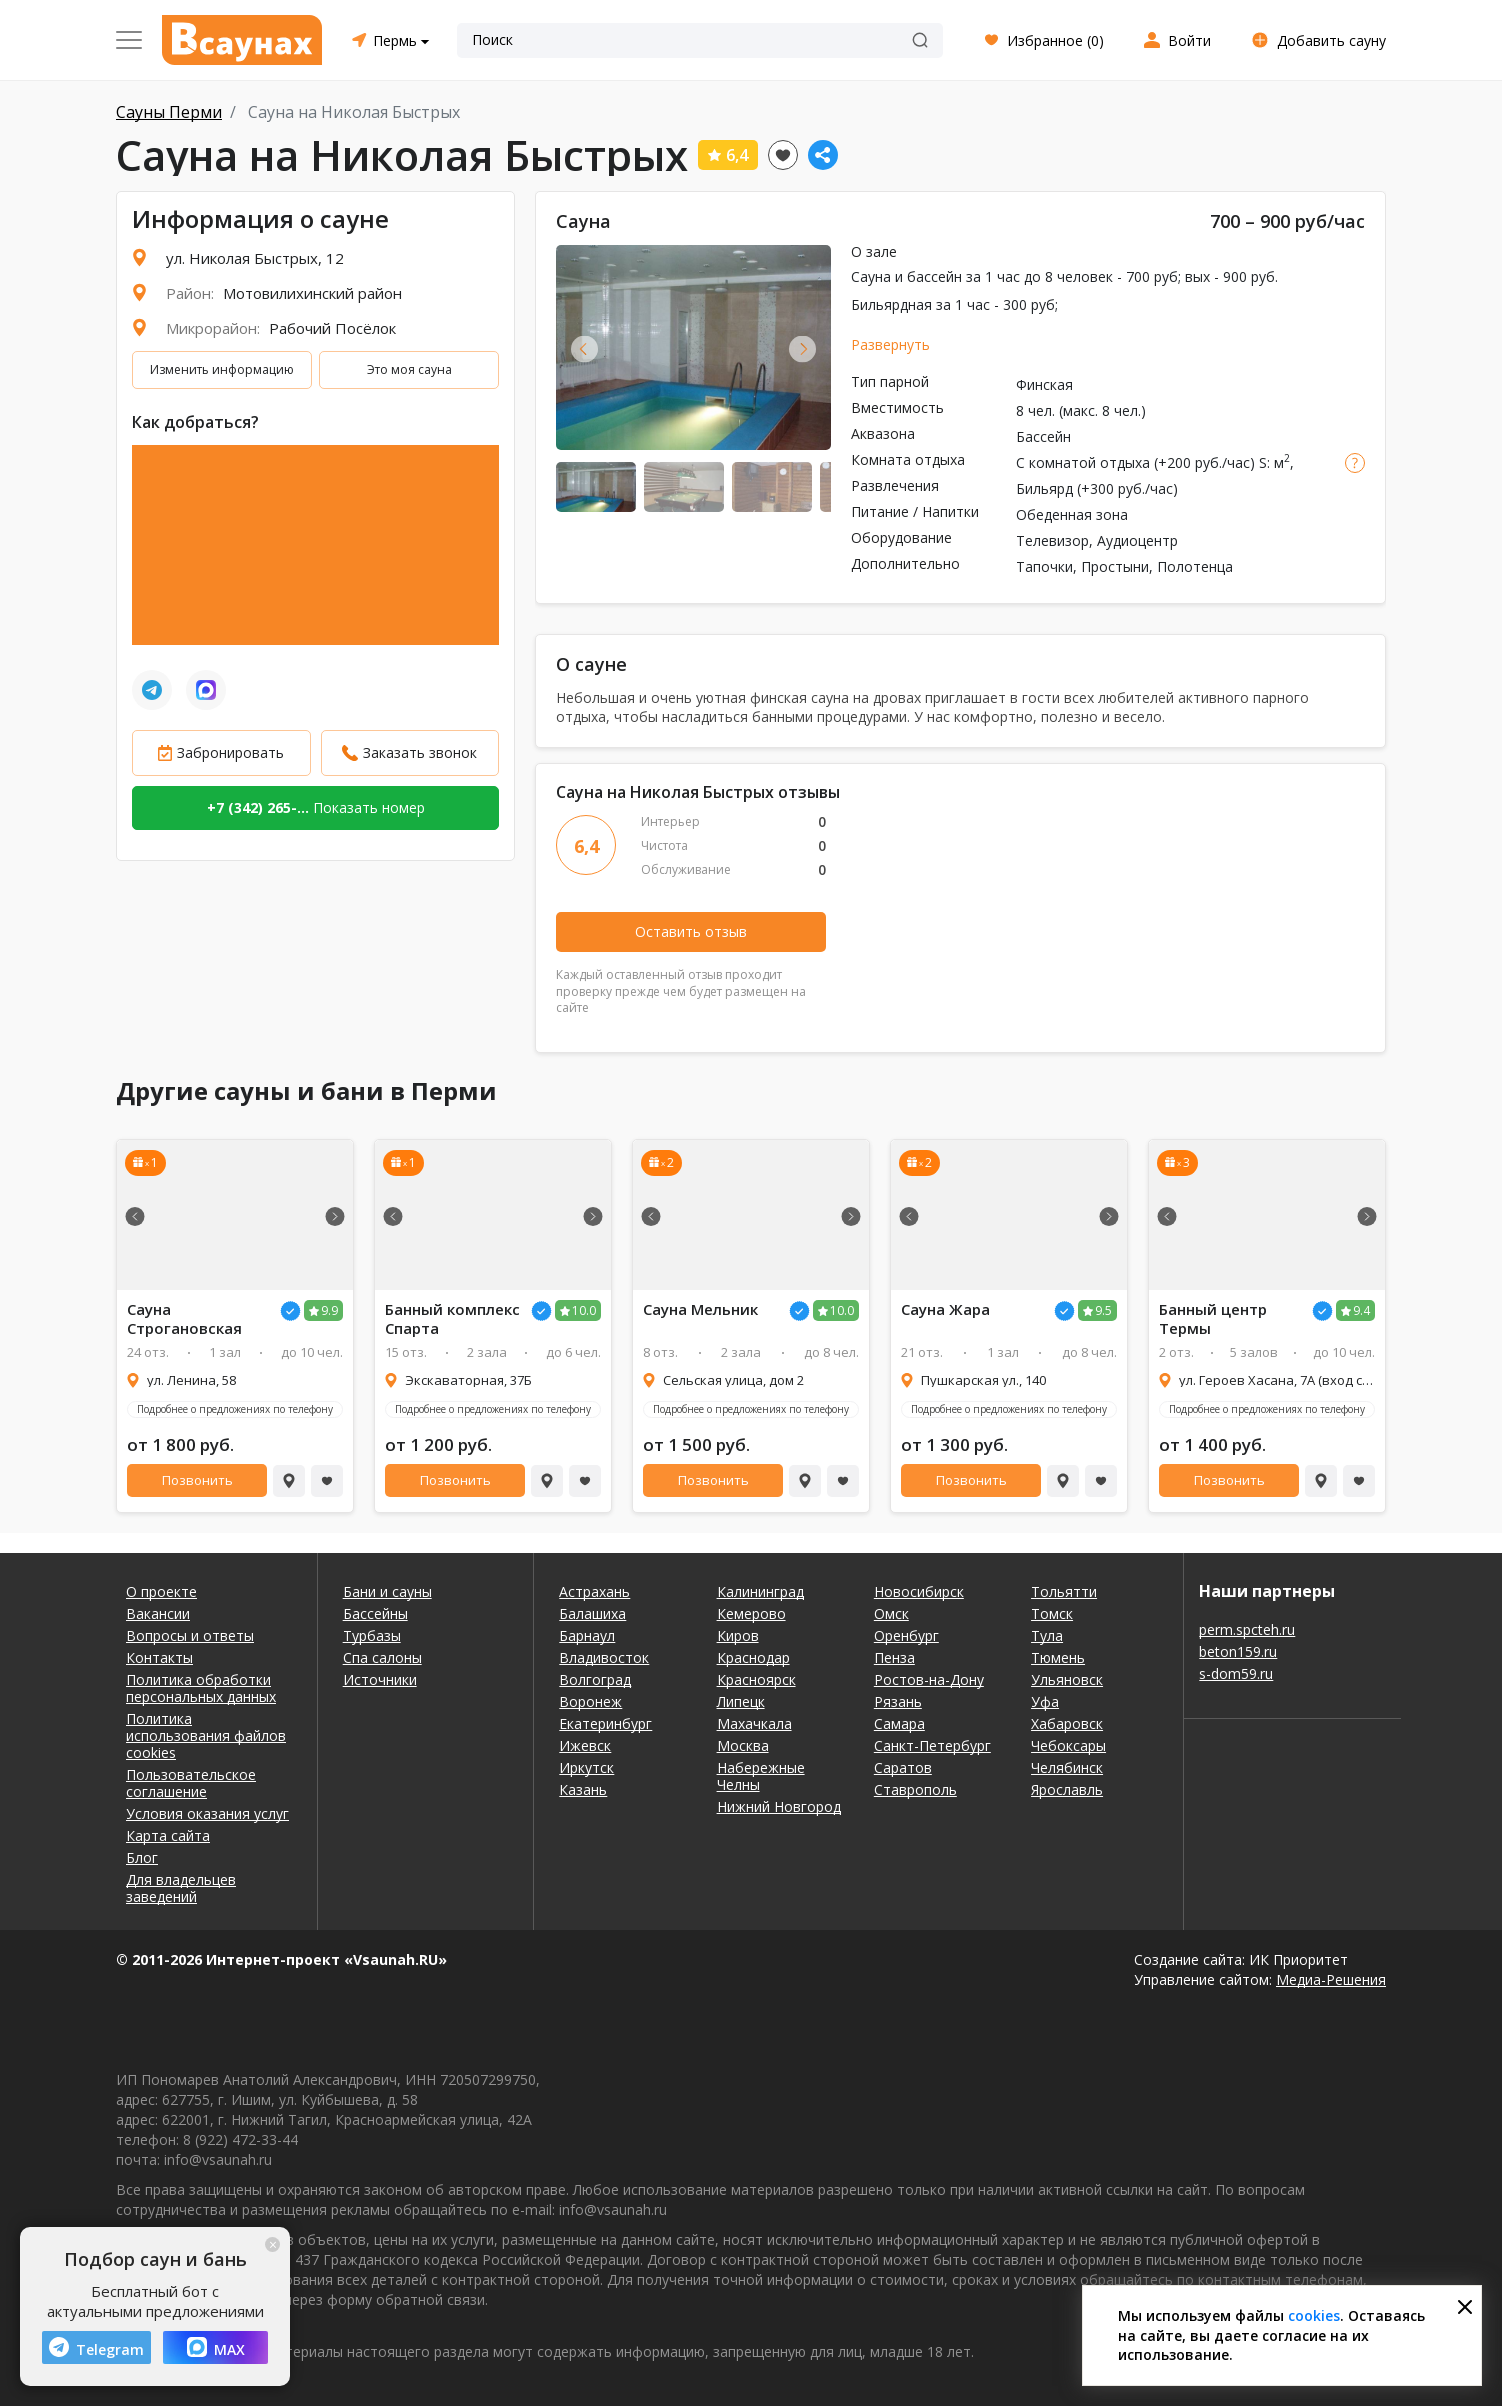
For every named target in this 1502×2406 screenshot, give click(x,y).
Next (802, 348)
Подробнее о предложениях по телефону (235, 1409)
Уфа (1045, 1701)
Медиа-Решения (1331, 1979)
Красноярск (756, 1679)
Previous (584, 348)
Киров (738, 1635)
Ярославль (1067, 1789)
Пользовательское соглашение (191, 1783)
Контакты (159, 1657)
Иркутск (586, 1767)
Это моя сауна (409, 369)
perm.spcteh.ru (1247, 1629)
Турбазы (372, 1635)
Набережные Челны (761, 1776)
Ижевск (585, 1745)
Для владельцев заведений (181, 1888)
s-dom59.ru (1236, 1673)
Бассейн (1043, 436)
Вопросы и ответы (190, 1635)
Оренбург (906, 1635)
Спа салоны (382, 1657)
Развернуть (890, 344)
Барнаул (587, 1635)
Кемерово (751, 1613)
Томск (1052, 1613)
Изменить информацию (222, 369)
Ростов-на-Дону (929, 1679)
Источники (380, 1679)
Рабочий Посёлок (332, 328)
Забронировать (230, 752)
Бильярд (1044, 488)
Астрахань (594, 1591)
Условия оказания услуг (207, 1813)
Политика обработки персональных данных (201, 1688)
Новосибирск (919, 1591)
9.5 (1103, 1310)
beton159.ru (1238, 1651)
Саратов (903, 1767)
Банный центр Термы (1213, 1319)
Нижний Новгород (779, 1806)
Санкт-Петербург (932, 1745)
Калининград (760, 1591)
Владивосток (604, 1657)
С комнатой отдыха (1083, 462)
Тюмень (1058, 1657)
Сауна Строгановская (184, 1319)
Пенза (894, 1657)
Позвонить (197, 1480)
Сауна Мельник (700, 1309)
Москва (743, 1745)
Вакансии (158, 1613)
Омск (891, 1613)
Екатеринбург (605, 1723)
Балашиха (592, 1613)
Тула (1047, 1635)
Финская (1044, 384)
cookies (1314, 2315)
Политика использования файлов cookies (206, 1735)
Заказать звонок (420, 752)
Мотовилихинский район (312, 293)
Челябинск (1067, 1767)
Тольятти (1064, 1591)
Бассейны (375, 1613)
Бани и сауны (387, 1591)
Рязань (898, 1701)
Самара (899, 1723)
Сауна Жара (945, 1309)
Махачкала (754, 1723)
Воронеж (590, 1701)
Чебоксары (1068, 1745)
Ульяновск (1067, 1679)
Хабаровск (1067, 1723)
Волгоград (595, 1679)
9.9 (329, 1310)
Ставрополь (915, 1789)
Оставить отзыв (691, 931)
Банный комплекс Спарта (452, 1319)
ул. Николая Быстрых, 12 (255, 258)
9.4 (1361, 1310)
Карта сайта (168, 1835)
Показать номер (316, 807)
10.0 (584, 1310)
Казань (583, 1789)
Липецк (741, 1701)
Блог (142, 1857)
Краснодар (753, 1657)
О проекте (161, 1591)
